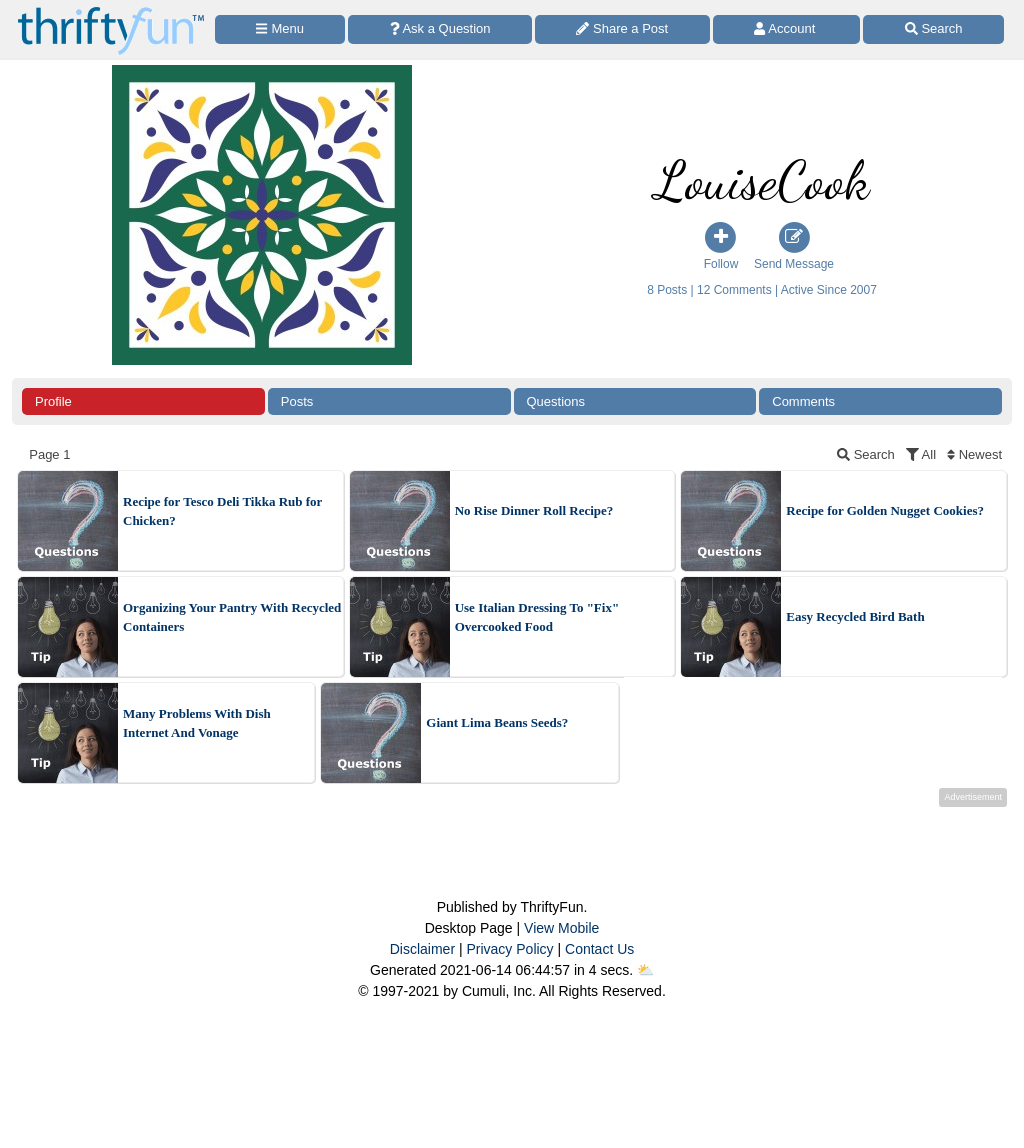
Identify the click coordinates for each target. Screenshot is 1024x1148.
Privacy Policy (509, 949)
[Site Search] (933, 29)
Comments (803, 401)
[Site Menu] (280, 29)
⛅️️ (645, 970)
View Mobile (561, 928)
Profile (53, 401)
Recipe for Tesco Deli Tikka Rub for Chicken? (222, 511)
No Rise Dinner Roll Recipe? (534, 510)
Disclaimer (422, 949)
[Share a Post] (622, 29)
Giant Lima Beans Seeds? (497, 722)
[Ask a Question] (440, 29)
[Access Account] (787, 29)
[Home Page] (111, 11)
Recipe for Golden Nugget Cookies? (885, 510)
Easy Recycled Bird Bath (855, 616)
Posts (297, 401)
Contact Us (599, 949)
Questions (556, 401)
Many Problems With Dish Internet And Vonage (197, 723)
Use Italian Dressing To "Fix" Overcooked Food (537, 617)
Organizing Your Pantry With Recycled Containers (232, 617)
